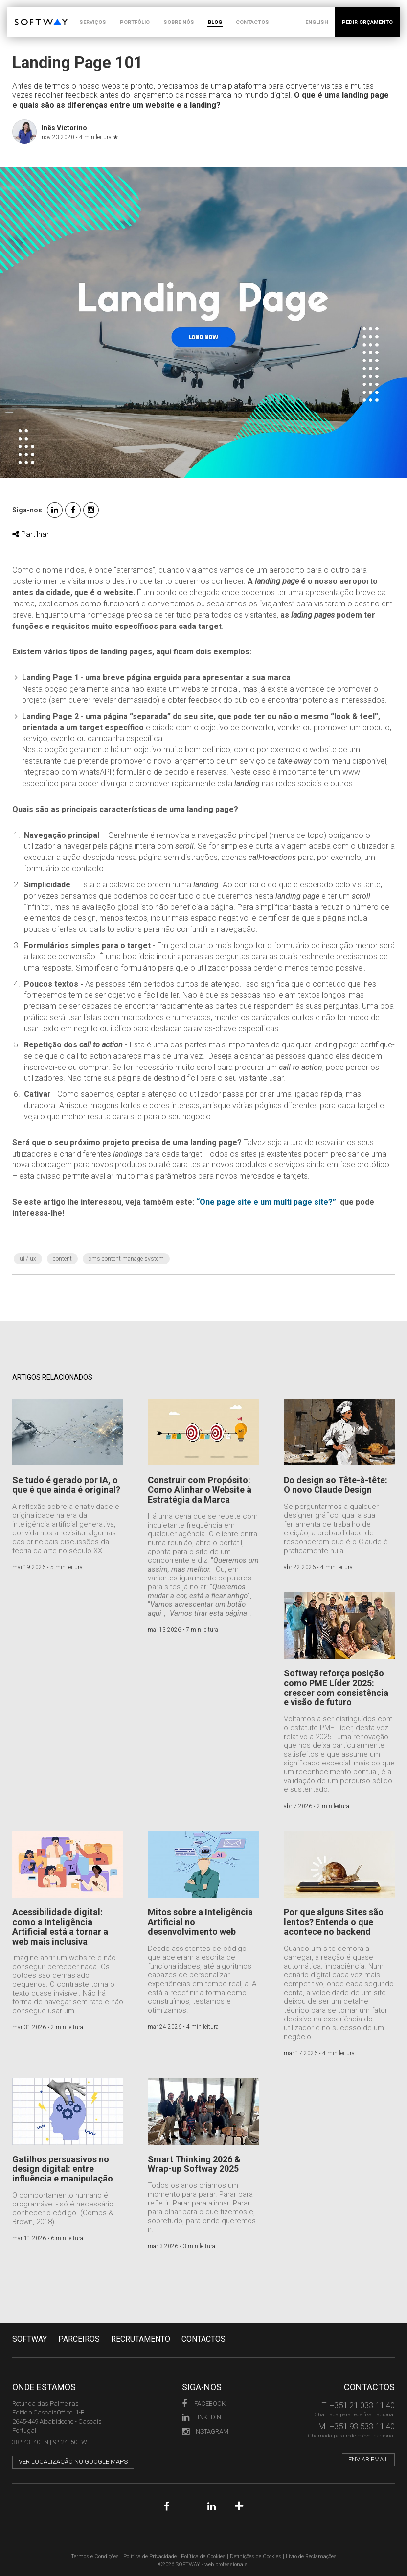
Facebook (204, 2403)
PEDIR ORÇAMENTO (367, 22)
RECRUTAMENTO (140, 2339)
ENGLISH (316, 22)
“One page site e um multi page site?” (266, 1202)
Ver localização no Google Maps (73, 2461)
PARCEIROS (79, 2339)
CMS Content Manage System (126, 1258)
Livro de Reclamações (311, 2556)
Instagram (205, 2431)
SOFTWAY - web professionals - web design (22, 12)
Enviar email (368, 2459)
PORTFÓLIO (135, 22)
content (62, 1258)
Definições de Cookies (255, 2556)
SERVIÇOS (92, 22)
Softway (29, 2339)
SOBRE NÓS (178, 22)
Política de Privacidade (150, 2556)
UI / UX (28, 1258)
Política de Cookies (203, 2556)
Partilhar (30, 534)
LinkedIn (201, 2417)
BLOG (215, 22)
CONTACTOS (252, 22)
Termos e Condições (95, 2556)
